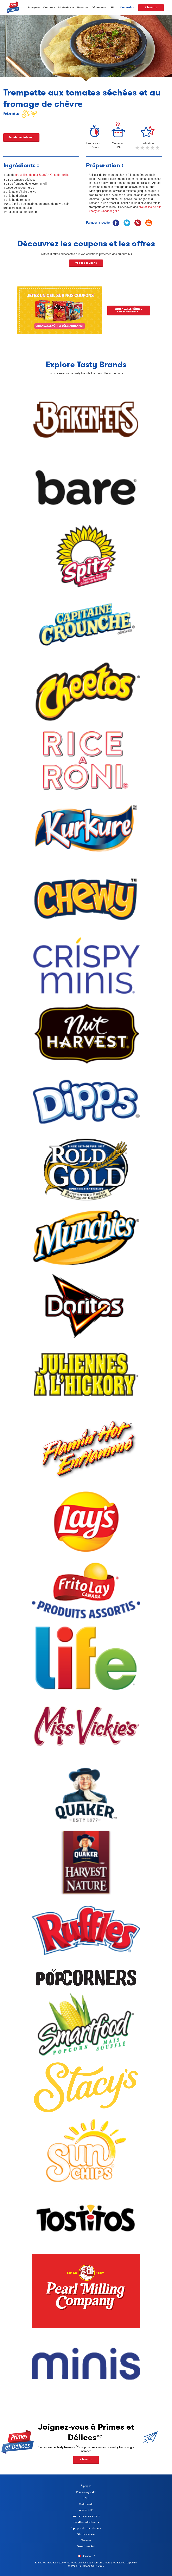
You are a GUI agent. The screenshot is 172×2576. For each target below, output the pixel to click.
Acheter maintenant (21, 137)
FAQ (86, 2498)
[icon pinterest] (137, 222)
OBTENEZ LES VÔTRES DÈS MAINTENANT (135, 310)
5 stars (157, 149)
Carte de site (86, 2504)
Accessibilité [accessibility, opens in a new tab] (80, 2510)
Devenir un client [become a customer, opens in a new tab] (81, 2547)
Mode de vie (66, 7)
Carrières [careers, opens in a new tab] (79, 2540)
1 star (137, 149)
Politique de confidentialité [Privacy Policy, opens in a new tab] (84, 2516)
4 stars (152, 149)
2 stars (142, 149)
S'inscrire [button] (86, 2459)
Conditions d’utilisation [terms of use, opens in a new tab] (83, 2522)
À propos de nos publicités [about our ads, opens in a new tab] (84, 2528)
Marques (34, 7)
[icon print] (148, 222)
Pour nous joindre (86, 2492)
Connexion (127, 7)
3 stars (147, 149)
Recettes (82, 7)
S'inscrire (151, 7)
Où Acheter (99, 7)
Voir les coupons (86, 263)
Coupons (49, 7)
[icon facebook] (115, 222)
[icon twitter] (126, 222)
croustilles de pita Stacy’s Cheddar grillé (42, 175)
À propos (86, 2486)
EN (112, 7)
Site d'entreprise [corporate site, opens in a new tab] (81, 2534)
